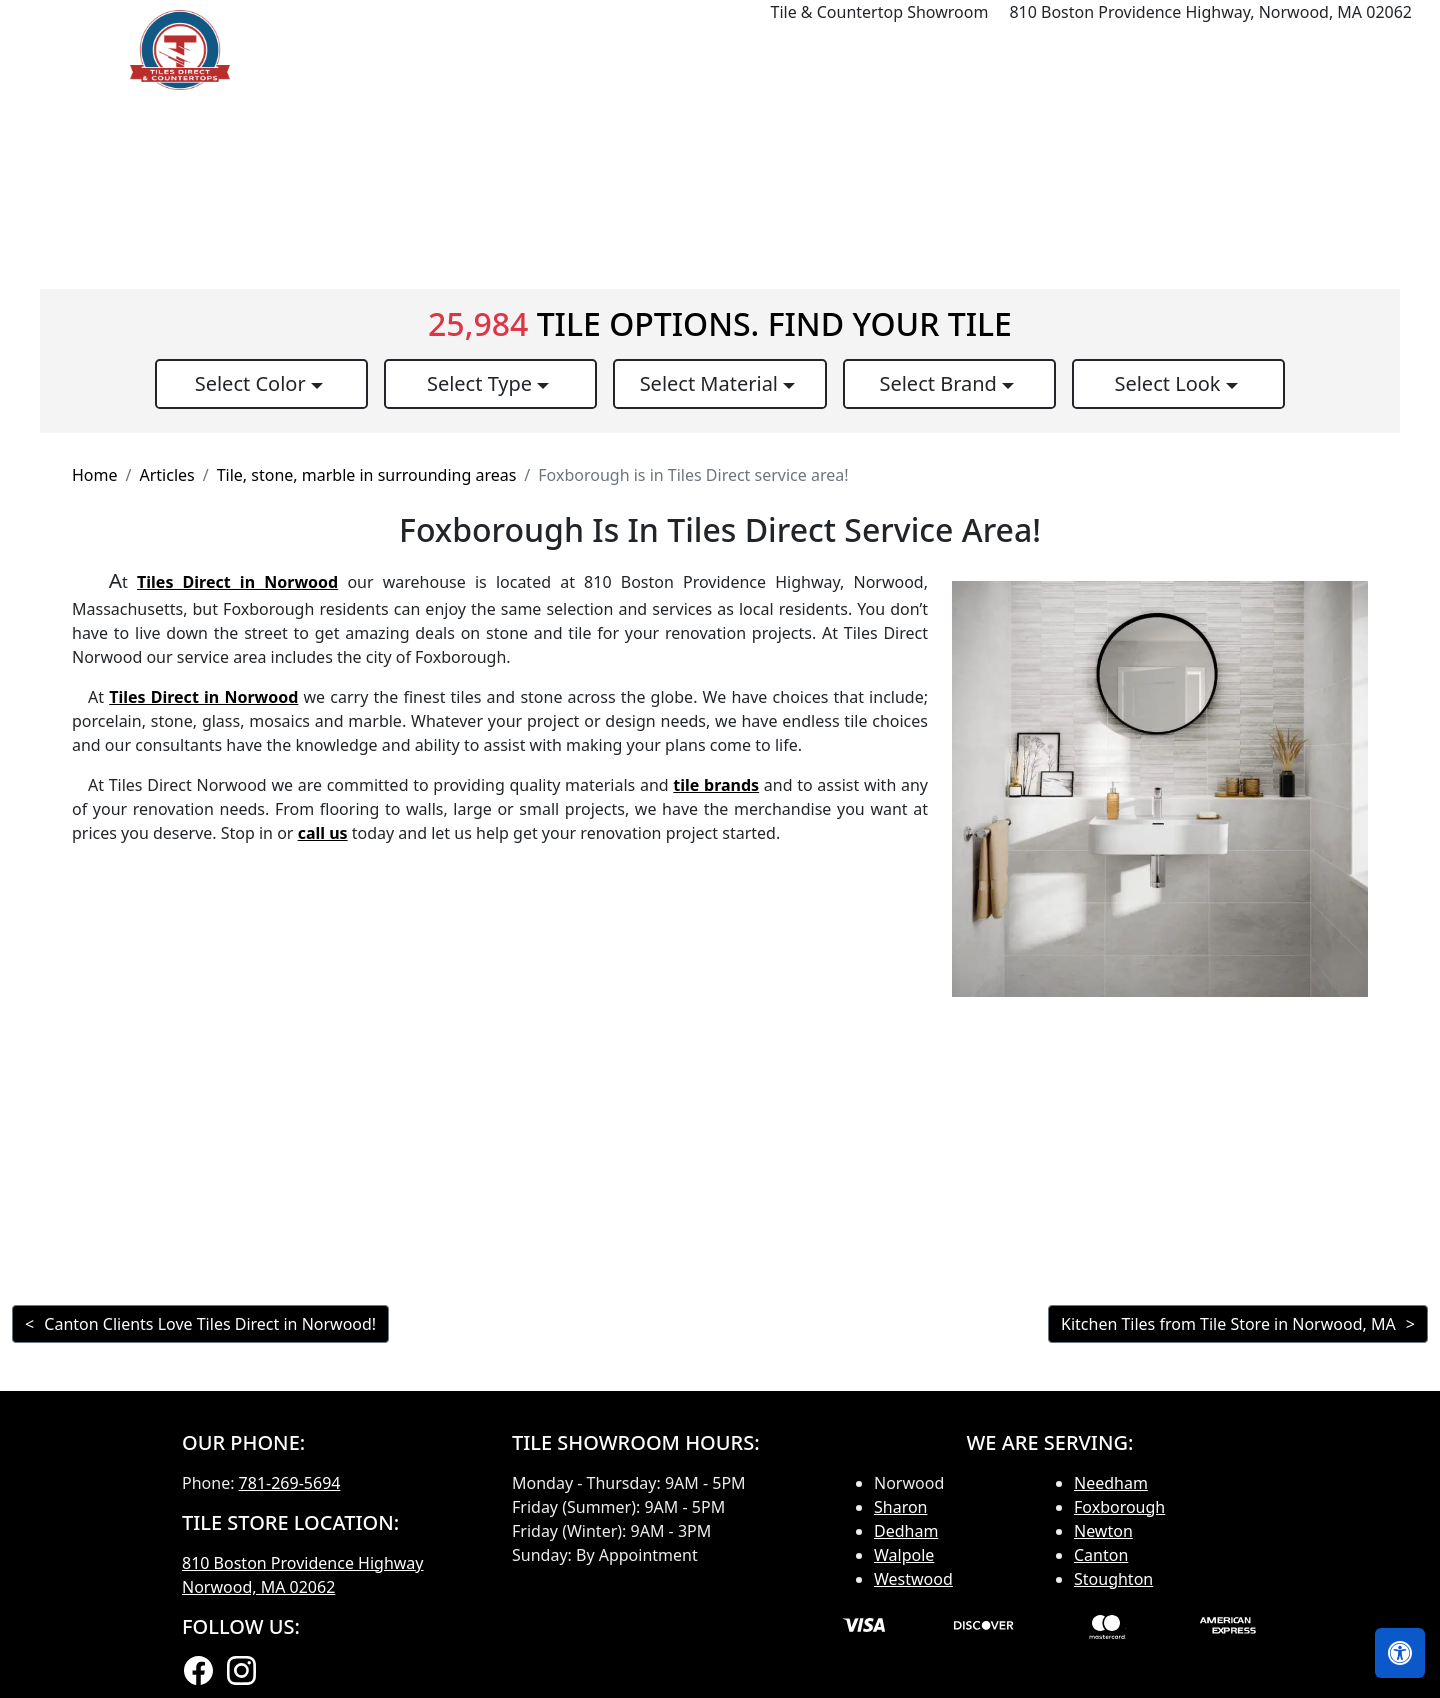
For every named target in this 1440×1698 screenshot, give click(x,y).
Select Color (253, 383)
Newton (1103, 1531)
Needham (1111, 1483)
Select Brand (940, 383)
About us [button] (1252, 50)
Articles (166, 475)
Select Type (482, 383)
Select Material (712, 383)
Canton (1101, 1555)
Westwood (913, 1579)
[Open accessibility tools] (1400, 1653)
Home (709, 50)
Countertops (925, 50)
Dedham (906, 1531)
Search (1159, 50)
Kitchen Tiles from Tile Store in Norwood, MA (1228, 1324)
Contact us (1372, 50)
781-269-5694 (290, 1483)
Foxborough (1119, 1507)
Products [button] (798, 50)
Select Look (1169, 383)
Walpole (904, 1555)
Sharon (901, 1507)
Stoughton (1113, 1579)
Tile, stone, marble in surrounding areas (367, 475)
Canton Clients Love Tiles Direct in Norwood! (210, 1324)
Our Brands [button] (1047, 50)
